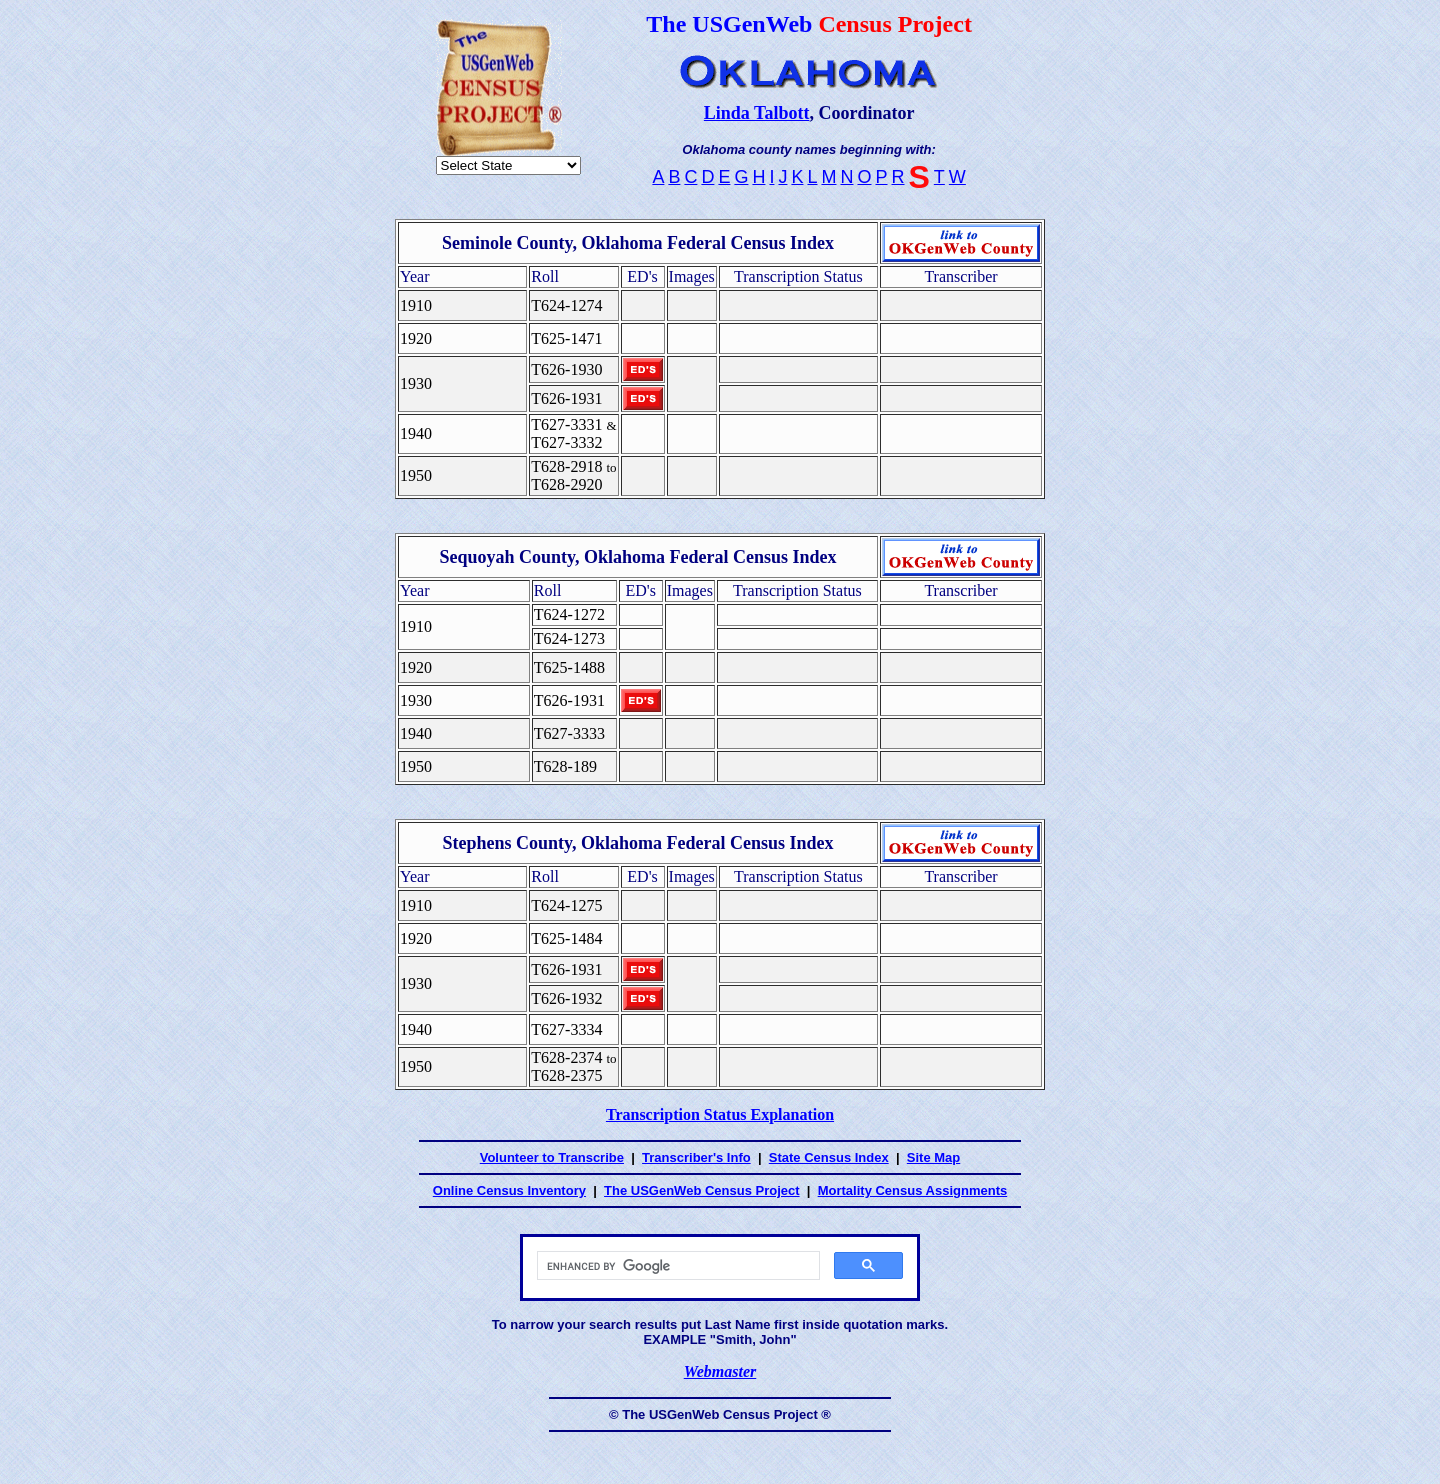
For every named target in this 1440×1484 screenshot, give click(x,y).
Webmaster (720, 1371)
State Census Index (829, 1157)
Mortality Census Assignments (913, 1190)
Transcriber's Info (696, 1157)
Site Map (933, 1157)
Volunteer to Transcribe (552, 1157)
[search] (676, 1266)
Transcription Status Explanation (720, 1114)
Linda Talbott (757, 113)
